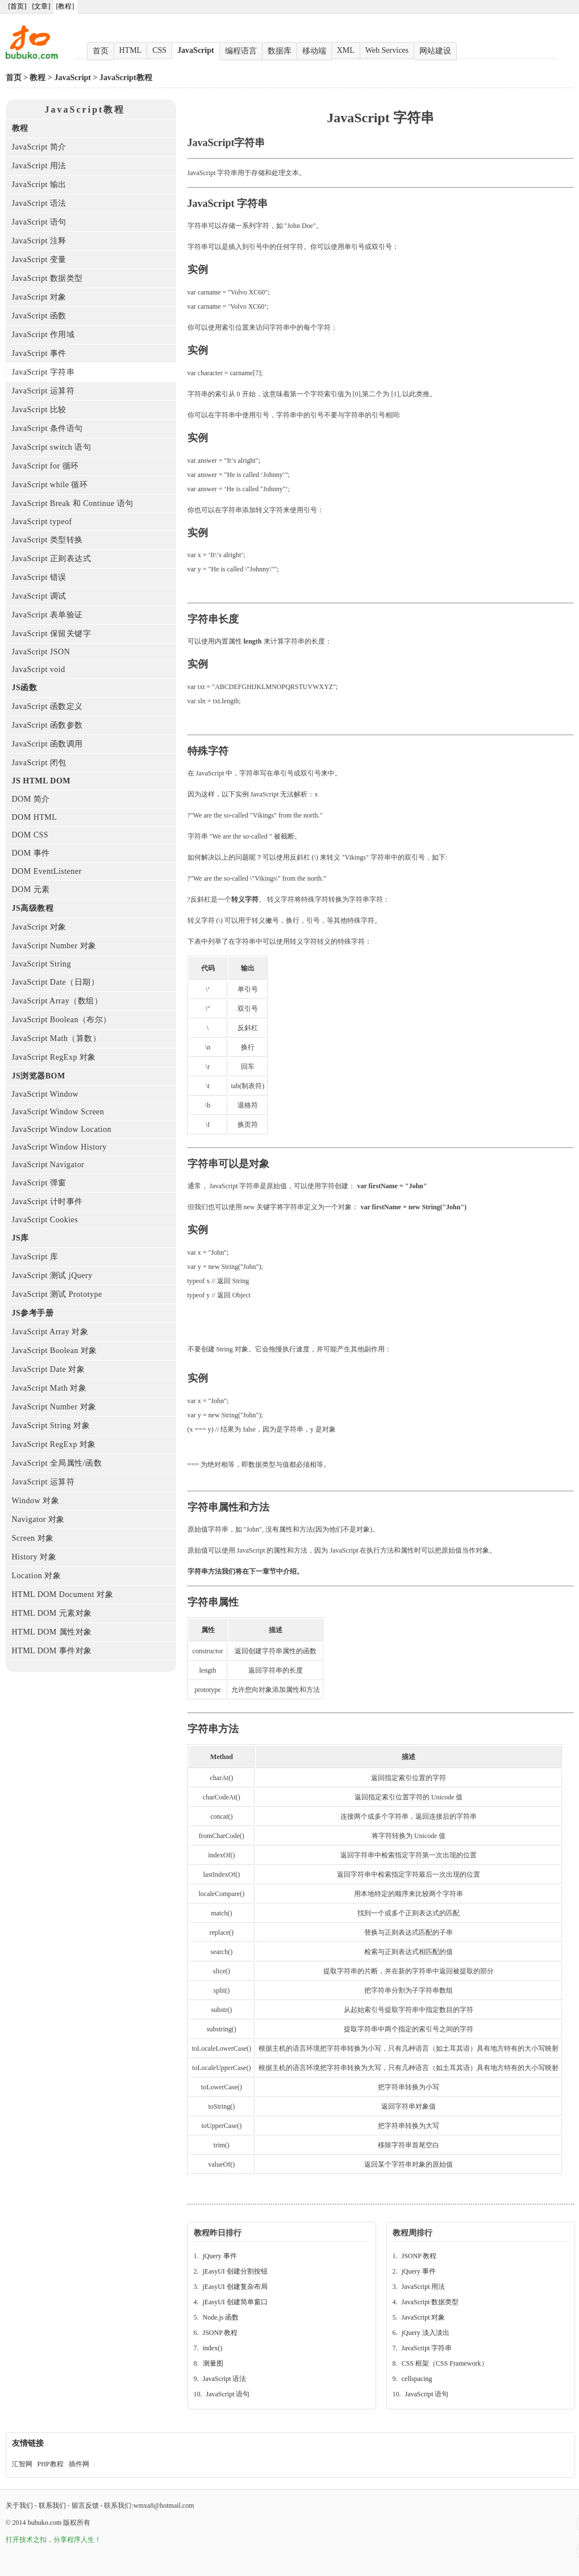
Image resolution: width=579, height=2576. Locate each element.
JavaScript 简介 (39, 147)
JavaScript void (38, 669)
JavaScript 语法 (39, 203)
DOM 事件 (31, 853)
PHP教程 (51, 2464)
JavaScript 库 (35, 1256)
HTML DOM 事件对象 (52, 1650)
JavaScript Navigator (48, 1164)
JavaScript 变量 (39, 259)
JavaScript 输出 (39, 184)
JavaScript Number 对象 (54, 945)
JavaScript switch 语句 (51, 447)
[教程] (65, 6)
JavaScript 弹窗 (39, 1183)
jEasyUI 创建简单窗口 (235, 2302)
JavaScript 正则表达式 (51, 558)
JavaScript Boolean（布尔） (61, 1019)
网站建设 (435, 51)
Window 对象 (36, 1500)
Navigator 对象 (38, 1519)
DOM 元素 (31, 889)
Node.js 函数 (221, 2317)
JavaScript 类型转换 (47, 540)
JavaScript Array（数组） (57, 1001)
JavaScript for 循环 (45, 466)
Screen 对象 (33, 1538)
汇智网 (22, 2464)
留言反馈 (85, 2505)
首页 (101, 51)
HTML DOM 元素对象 (52, 1613)
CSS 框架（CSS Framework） (445, 2363)
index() (213, 2348)
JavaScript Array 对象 (50, 1332)
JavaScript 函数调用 (47, 744)
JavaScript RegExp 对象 (54, 1057)
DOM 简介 (31, 799)
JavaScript (195, 50)
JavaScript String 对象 (51, 1425)
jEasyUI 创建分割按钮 (235, 2271)
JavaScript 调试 (39, 596)
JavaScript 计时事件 (47, 1201)
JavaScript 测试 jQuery (52, 1275)
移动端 (314, 51)
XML (346, 50)
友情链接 (28, 2443)
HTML (130, 50)
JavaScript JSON (41, 652)
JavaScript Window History (59, 1147)
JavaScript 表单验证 (47, 615)
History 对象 (34, 1557)
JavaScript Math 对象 (49, 1388)
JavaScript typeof (42, 521)
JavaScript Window (45, 1094)
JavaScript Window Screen (58, 1111)
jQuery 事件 (220, 2256)
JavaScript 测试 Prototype (57, 1294)
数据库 (279, 51)
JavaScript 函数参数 (47, 725)
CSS (159, 50)
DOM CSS (30, 835)
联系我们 (52, 2505)
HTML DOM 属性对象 (52, 1632)
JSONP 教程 (220, 2333)
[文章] (41, 6)
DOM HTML (34, 817)
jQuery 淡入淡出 (425, 2333)
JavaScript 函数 (39, 316)
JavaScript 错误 (39, 577)
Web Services (387, 50)
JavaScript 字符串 (43, 372)
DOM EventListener (47, 871)
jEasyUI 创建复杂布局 (235, 2287)
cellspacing (417, 2379)
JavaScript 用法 (39, 165)
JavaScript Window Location (61, 1129)
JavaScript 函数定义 (47, 706)
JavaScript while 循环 (50, 484)
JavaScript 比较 (39, 409)
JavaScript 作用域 (43, 334)
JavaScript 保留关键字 (51, 633)
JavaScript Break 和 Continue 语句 (73, 503)
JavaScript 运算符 (43, 391)
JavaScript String (42, 964)
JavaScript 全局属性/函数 (57, 1463)
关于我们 (19, 2505)
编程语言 (241, 51)
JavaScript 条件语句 (47, 428)
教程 (37, 77)
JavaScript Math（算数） (56, 1038)
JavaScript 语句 (39, 222)
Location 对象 (36, 1575)
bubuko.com (45, 2523)
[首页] (18, 6)
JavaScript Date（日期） (55, 982)
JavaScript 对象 (39, 297)
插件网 (79, 2464)
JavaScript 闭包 (39, 762)
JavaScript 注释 (39, 241)
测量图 (213, 2363)
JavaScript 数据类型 (47, 278)
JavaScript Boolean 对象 (54, 1350)
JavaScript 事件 (39, 353)
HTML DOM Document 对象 (63, 1594)
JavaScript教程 (125, 77)
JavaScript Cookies (45, 1220)
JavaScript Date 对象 (48, 1369)
